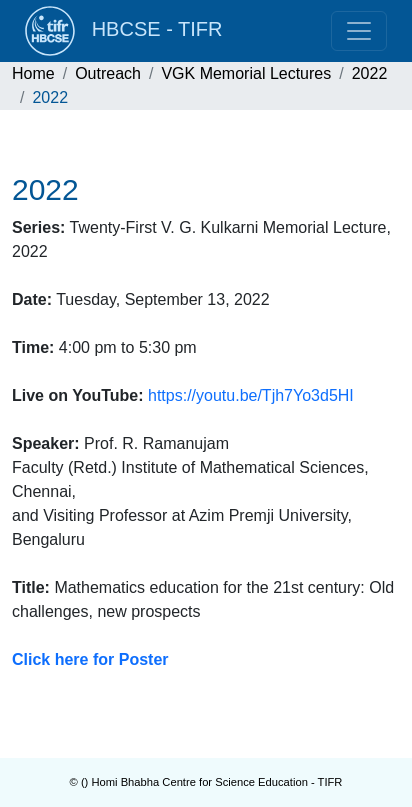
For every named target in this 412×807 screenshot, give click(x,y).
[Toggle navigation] (359, 31)
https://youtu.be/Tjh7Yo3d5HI (251, 395)
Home (33, 73)
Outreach (108, 73)
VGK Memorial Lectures (246, 73)
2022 (370, 73)
